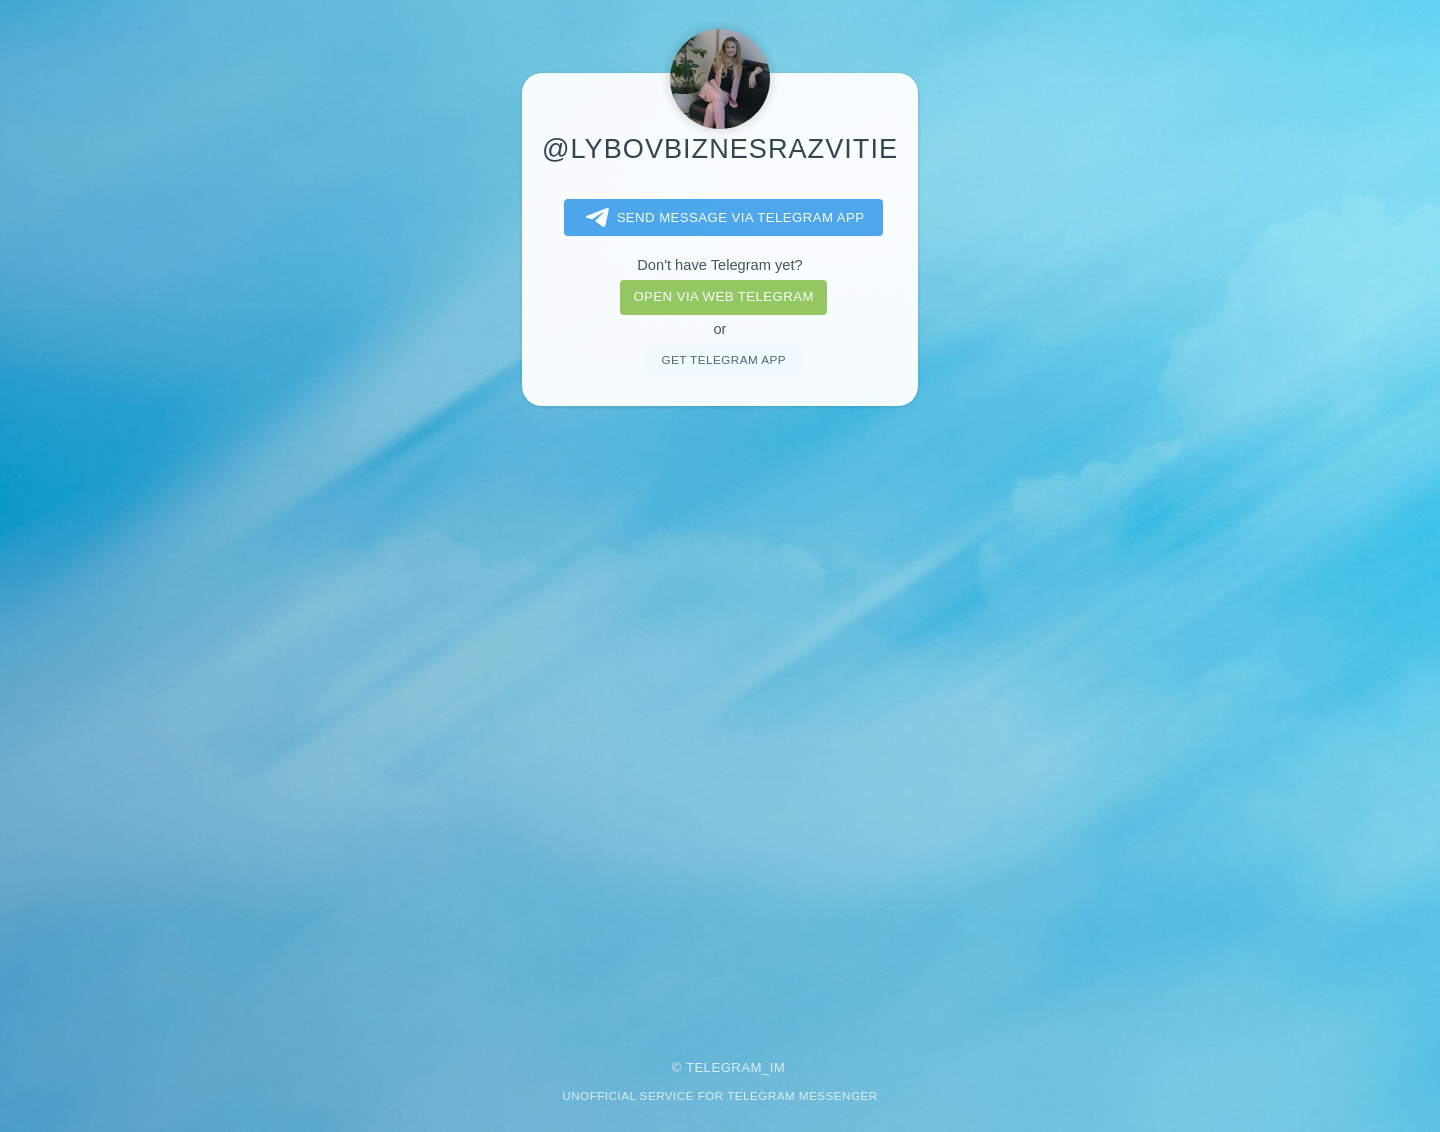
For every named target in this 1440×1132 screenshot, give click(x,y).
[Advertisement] (720, 719)
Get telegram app (723, 359)
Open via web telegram (723, 296)
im (778, 1067)
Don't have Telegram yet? (719, 265)
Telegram (724, 1067)
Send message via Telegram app (721, 218)
